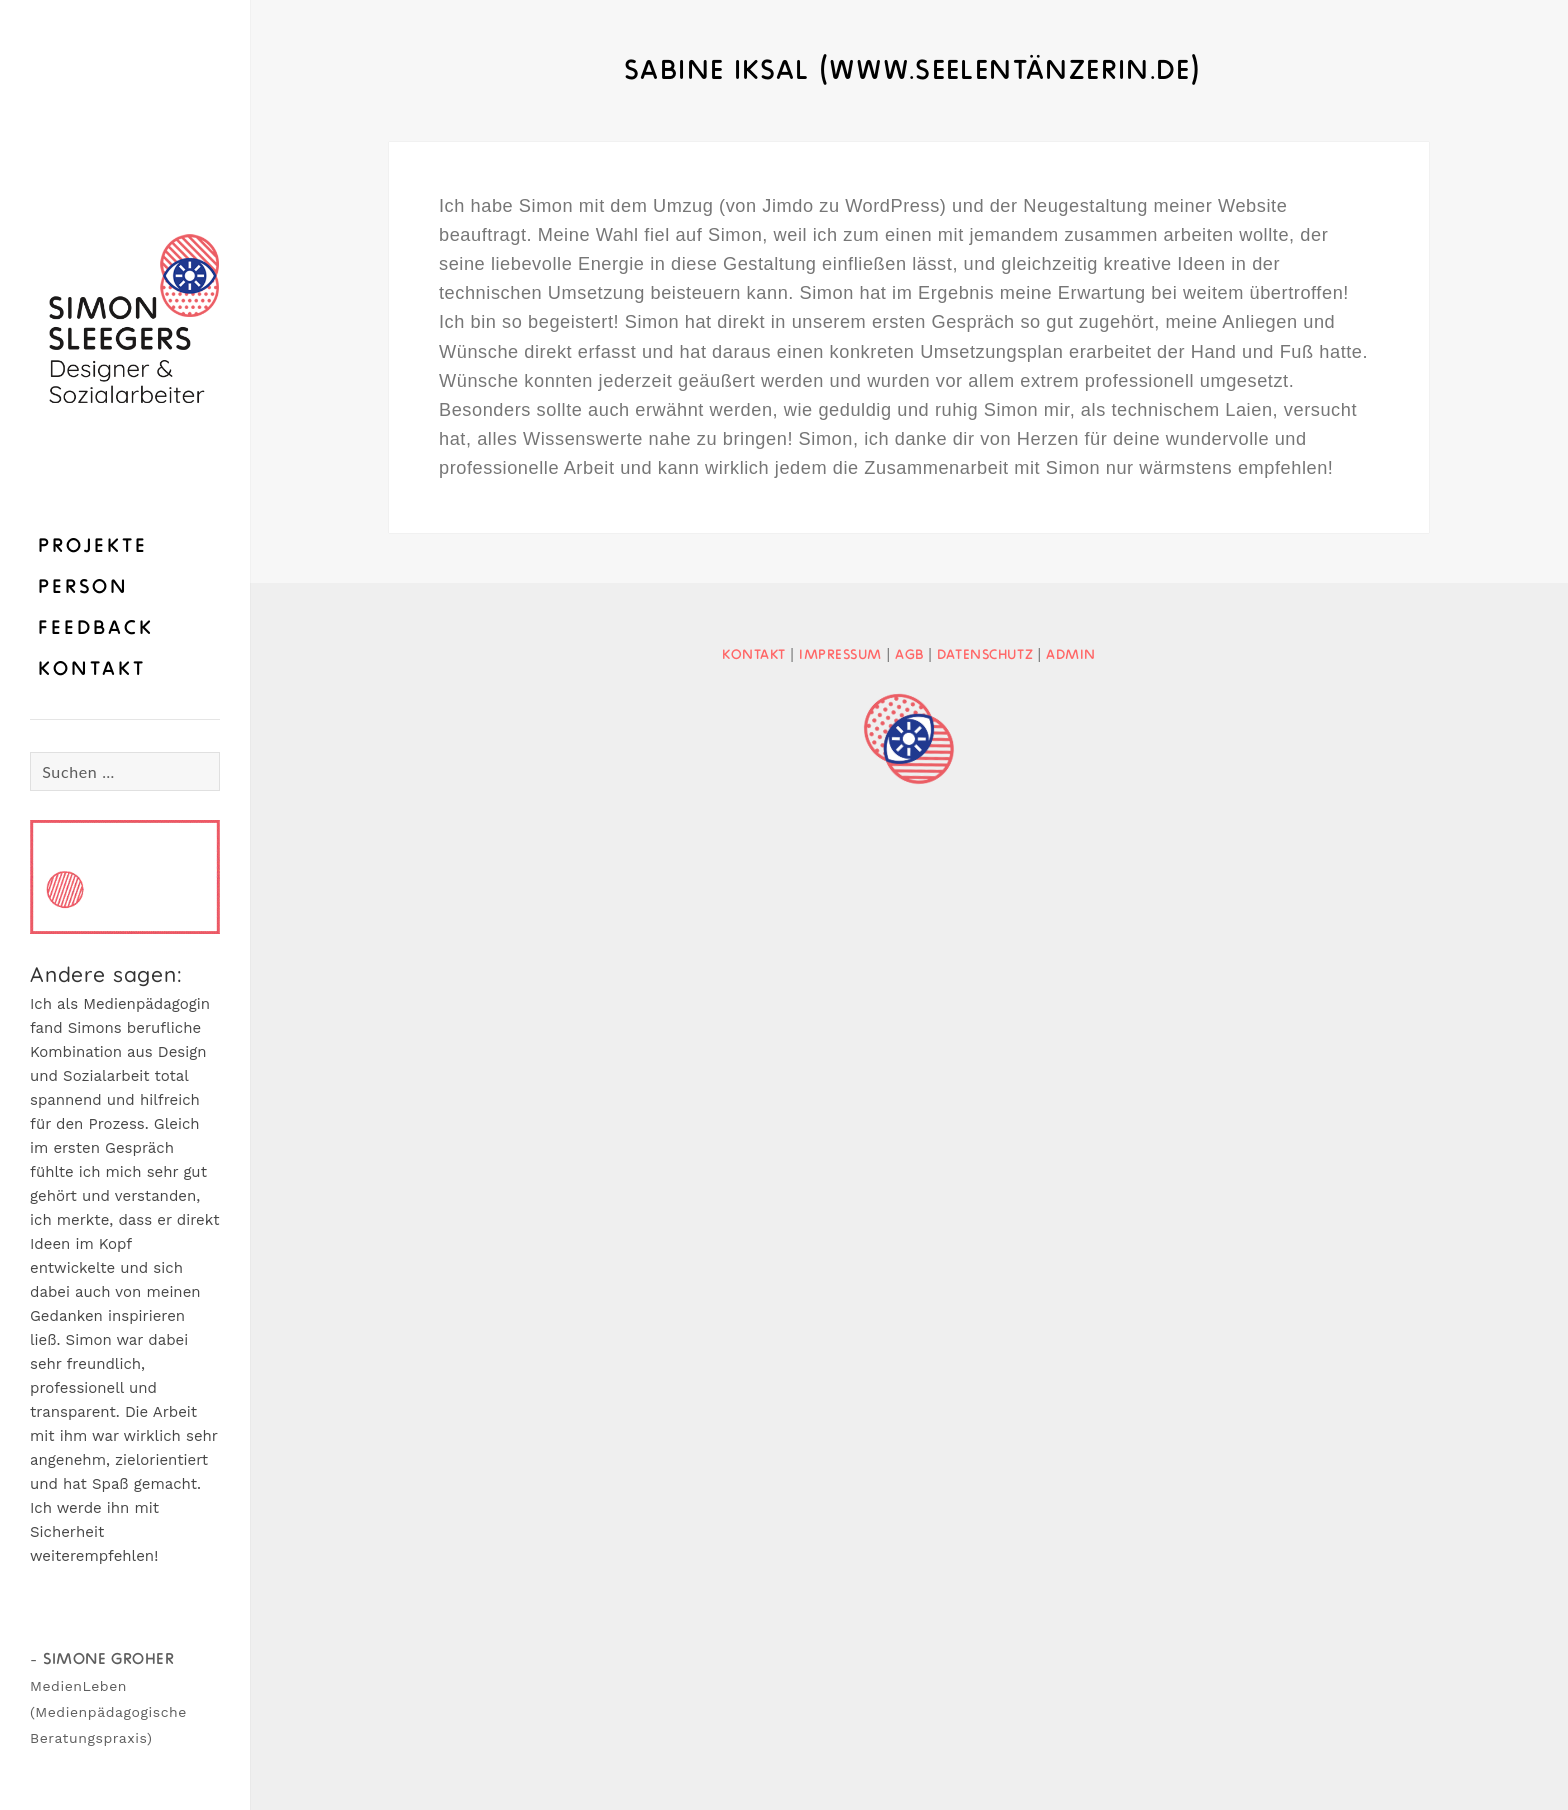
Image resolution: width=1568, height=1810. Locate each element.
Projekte (93, 547)
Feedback (96, 629)
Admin (1071, 655)
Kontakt (92, 670)
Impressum (840, 655)
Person (83, 588)
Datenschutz (985, 655)
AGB (909, 655)
